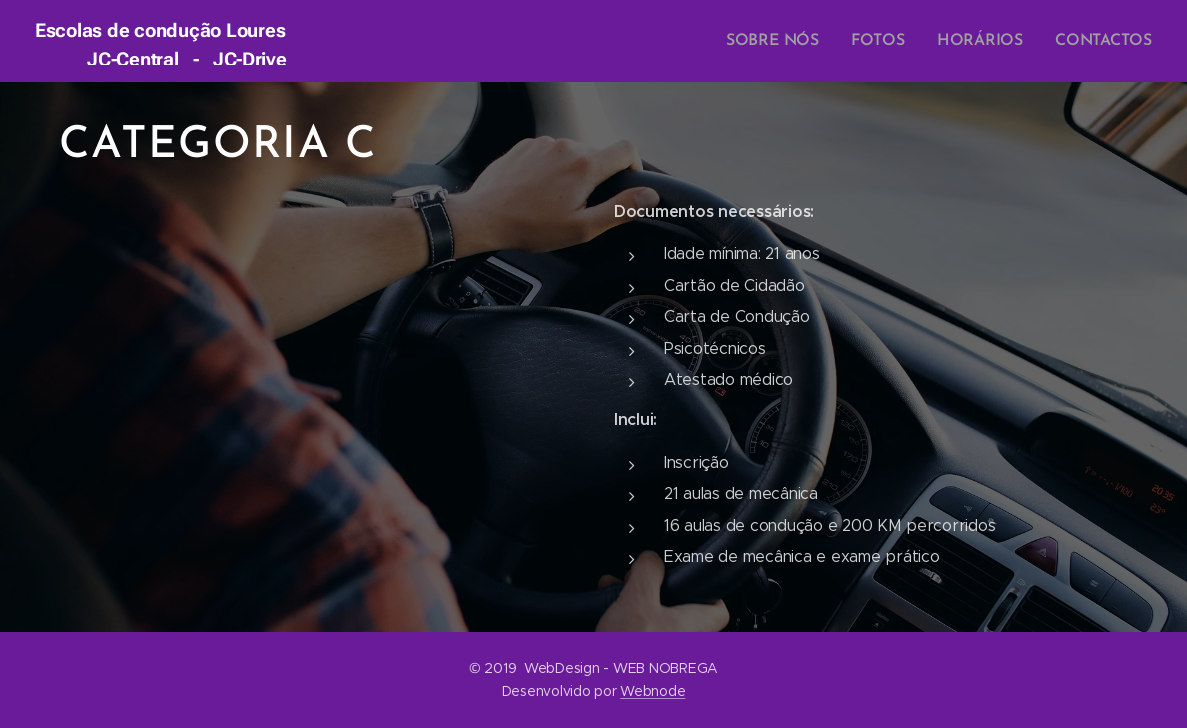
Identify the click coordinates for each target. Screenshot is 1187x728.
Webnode (652, 691)
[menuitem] (790, 41)
